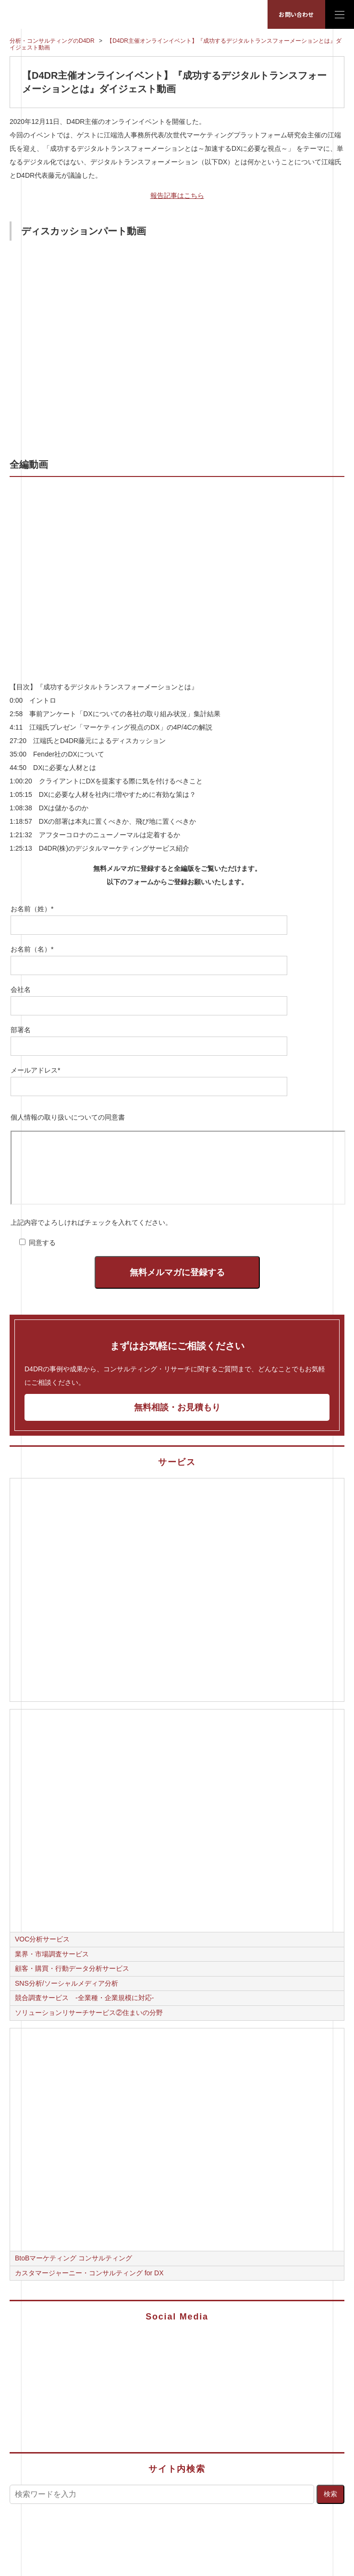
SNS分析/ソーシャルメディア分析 (66, 1983)
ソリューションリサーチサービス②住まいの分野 (89, 2012)
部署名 (21, 1030)
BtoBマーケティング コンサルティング (73, 2258)
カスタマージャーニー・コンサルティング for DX (89, 2273)
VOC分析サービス (42, 1939)
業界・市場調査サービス (52, 1954)
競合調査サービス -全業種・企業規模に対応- (84, 1998)
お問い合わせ (296, 14)
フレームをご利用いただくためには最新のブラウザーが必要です (178, 1168)
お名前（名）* (32, 949)
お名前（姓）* (32, 909)
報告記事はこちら (177, 195)
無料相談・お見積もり (177, 1407)
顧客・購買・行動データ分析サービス (72, 1968)
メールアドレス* (35, 1070)
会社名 (21, 989)
